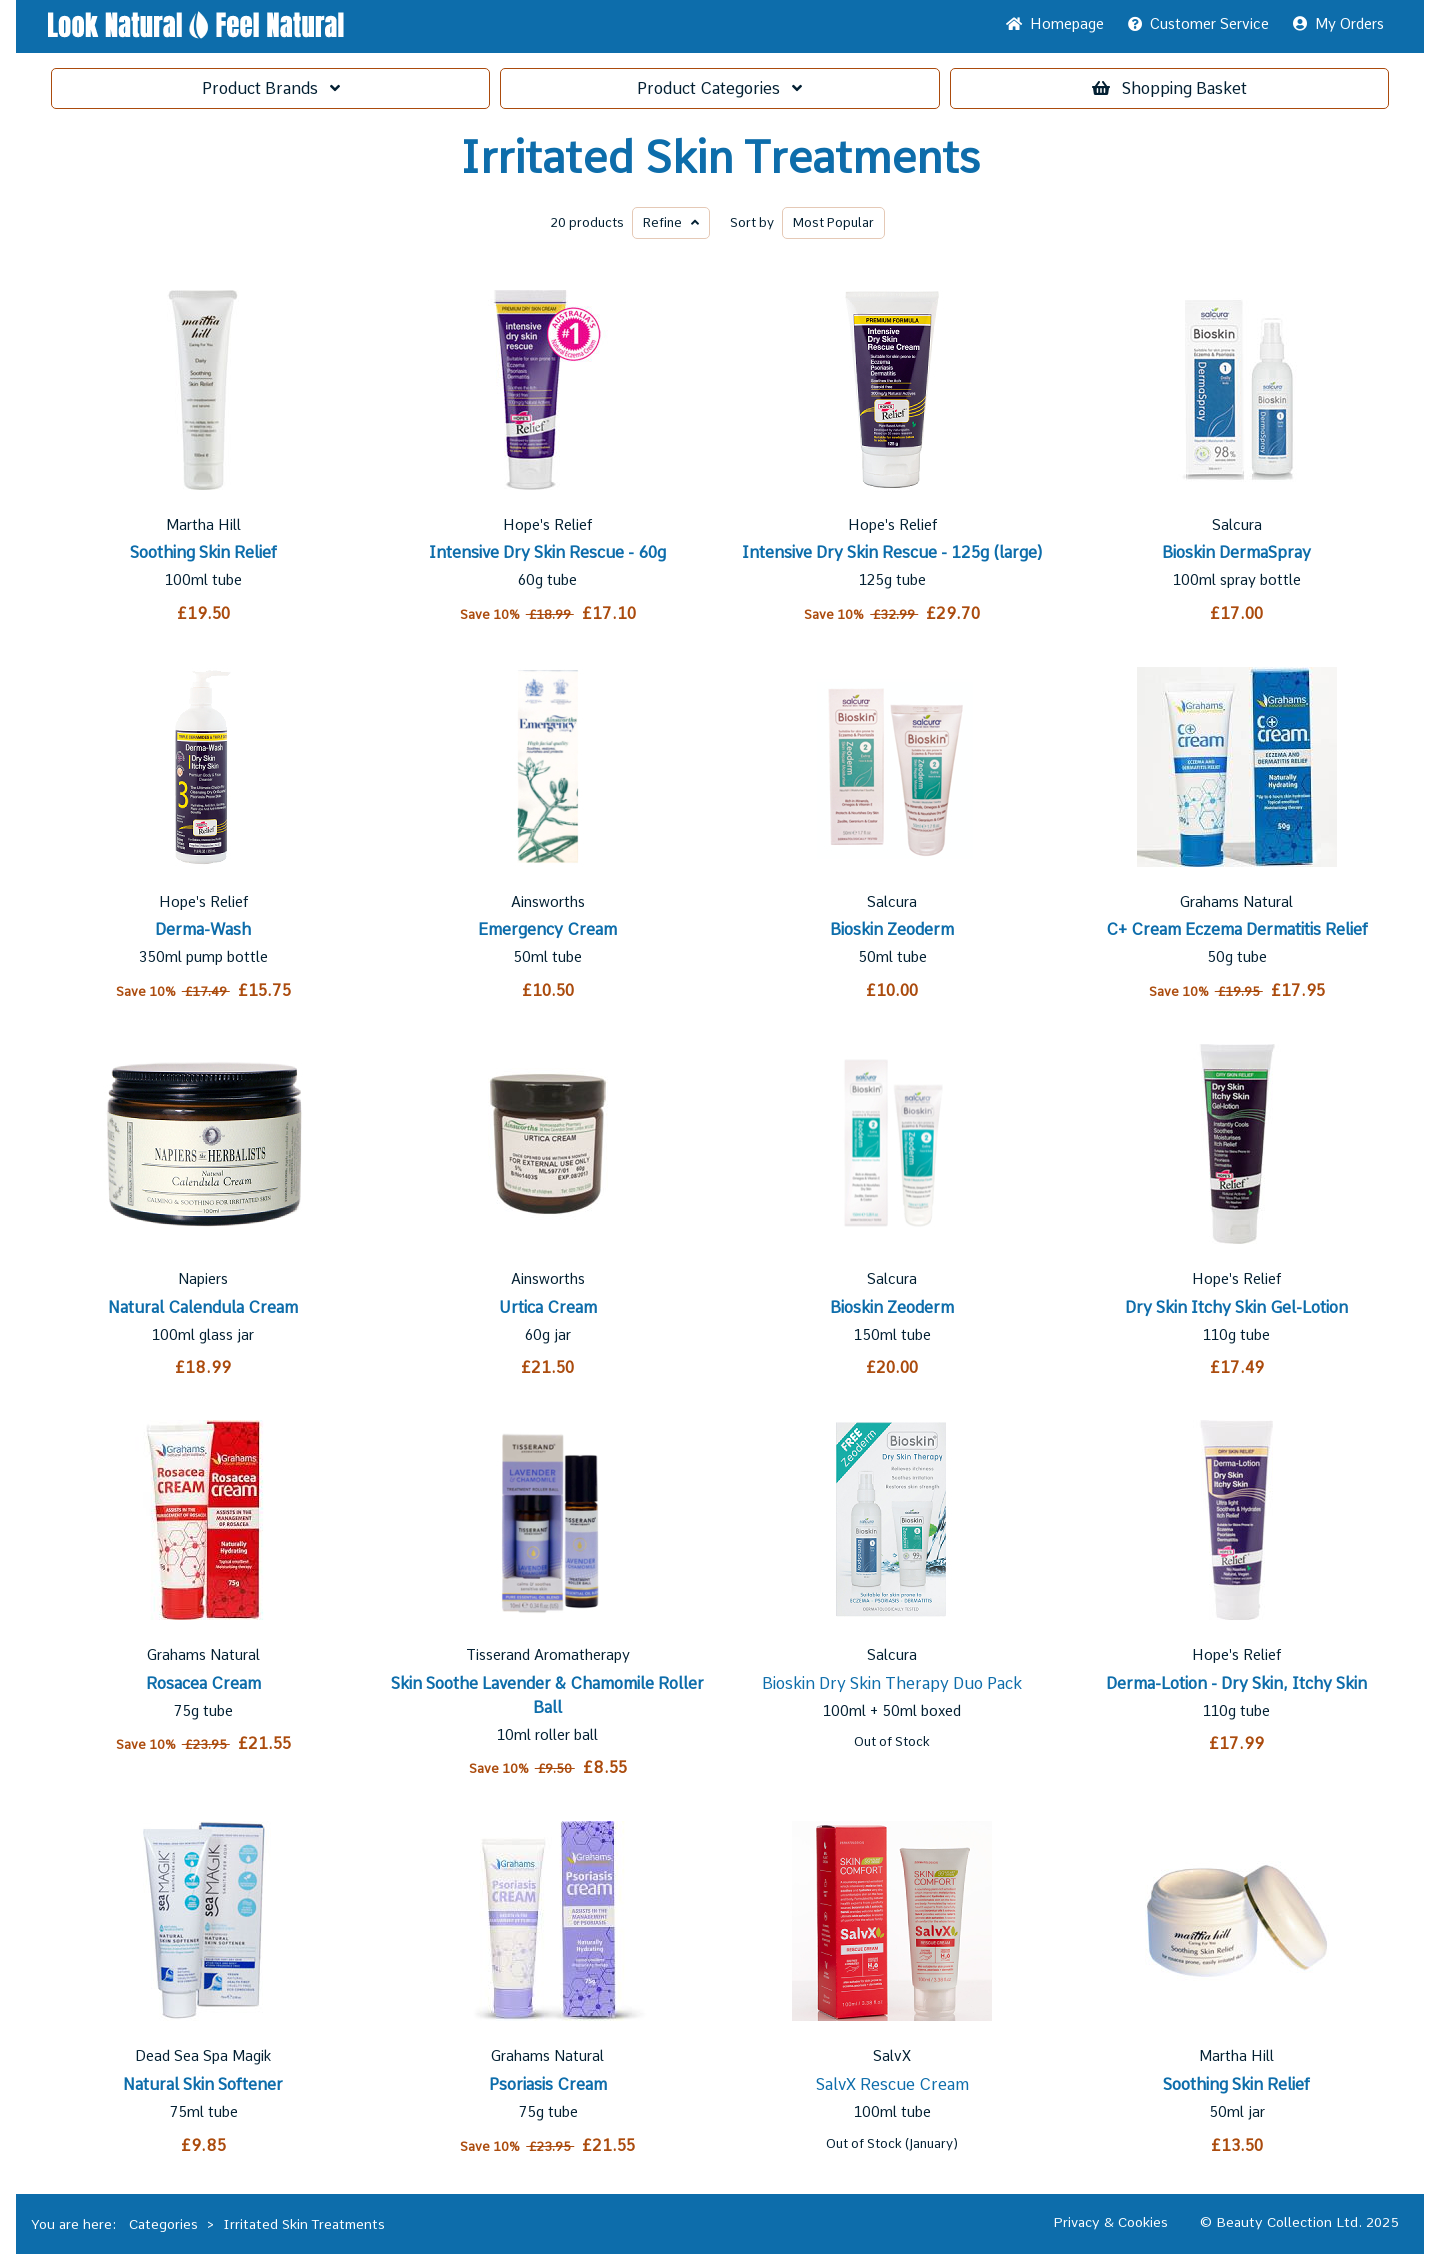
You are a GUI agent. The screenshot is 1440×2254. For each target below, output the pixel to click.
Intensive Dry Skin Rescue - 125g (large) (892, 552)
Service (1198, 24)
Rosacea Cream (203, 1683)
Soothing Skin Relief (203, 552)
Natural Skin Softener (203, 2084)
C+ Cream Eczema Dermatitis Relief (1237, 929)
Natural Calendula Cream (203, 1307)
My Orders (1338, 24)
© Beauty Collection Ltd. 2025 (1299, 2222)
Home (1055, 24)
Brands (271, 88)
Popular (833, 222)
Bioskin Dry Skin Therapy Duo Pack (892, 1683)
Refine (671, 222)
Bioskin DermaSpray (1236, 552)
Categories (719, 88)
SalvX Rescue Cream (892, 2084)
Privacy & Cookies (1110, 2222)
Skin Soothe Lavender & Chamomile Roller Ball (547, 1695)
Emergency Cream (547, 929)
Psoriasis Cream (548, 2084)
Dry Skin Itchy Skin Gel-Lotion (1236, 1307)
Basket (1169, 88)
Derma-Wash (203, 929)
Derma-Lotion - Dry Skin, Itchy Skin (1236, 1683)
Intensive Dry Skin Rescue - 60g (547, 552)
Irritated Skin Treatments (720, 158)
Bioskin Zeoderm (892, 929)
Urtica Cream (548, 1307)
